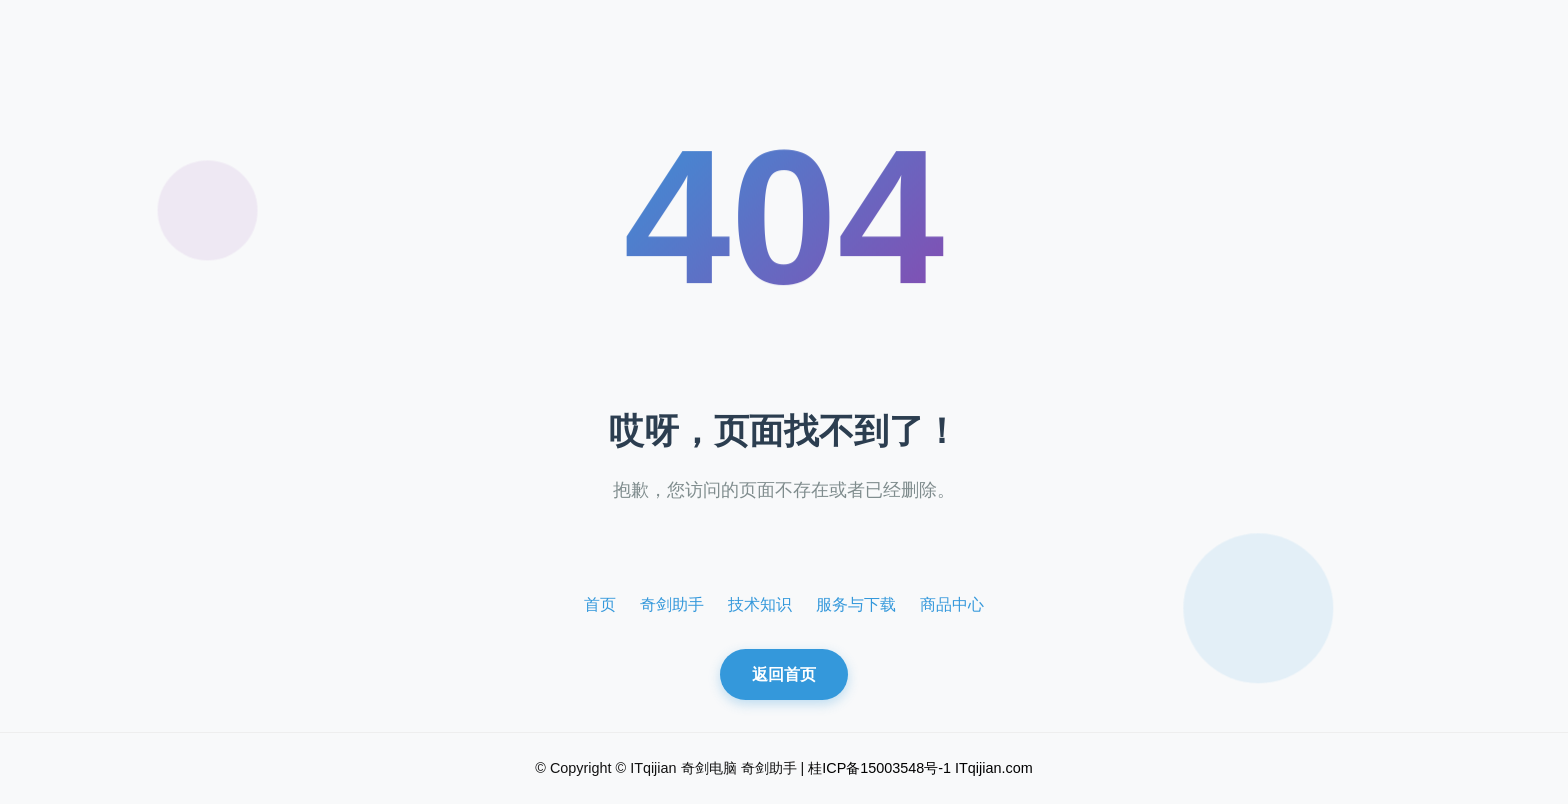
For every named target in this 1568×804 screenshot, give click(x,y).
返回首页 (784, 674)
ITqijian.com (994, 768)
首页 (600, 604)
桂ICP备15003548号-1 (879, 768)
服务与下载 (856, 604)
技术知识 (760, 604)
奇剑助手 (672, 604)
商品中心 (952, 604)
